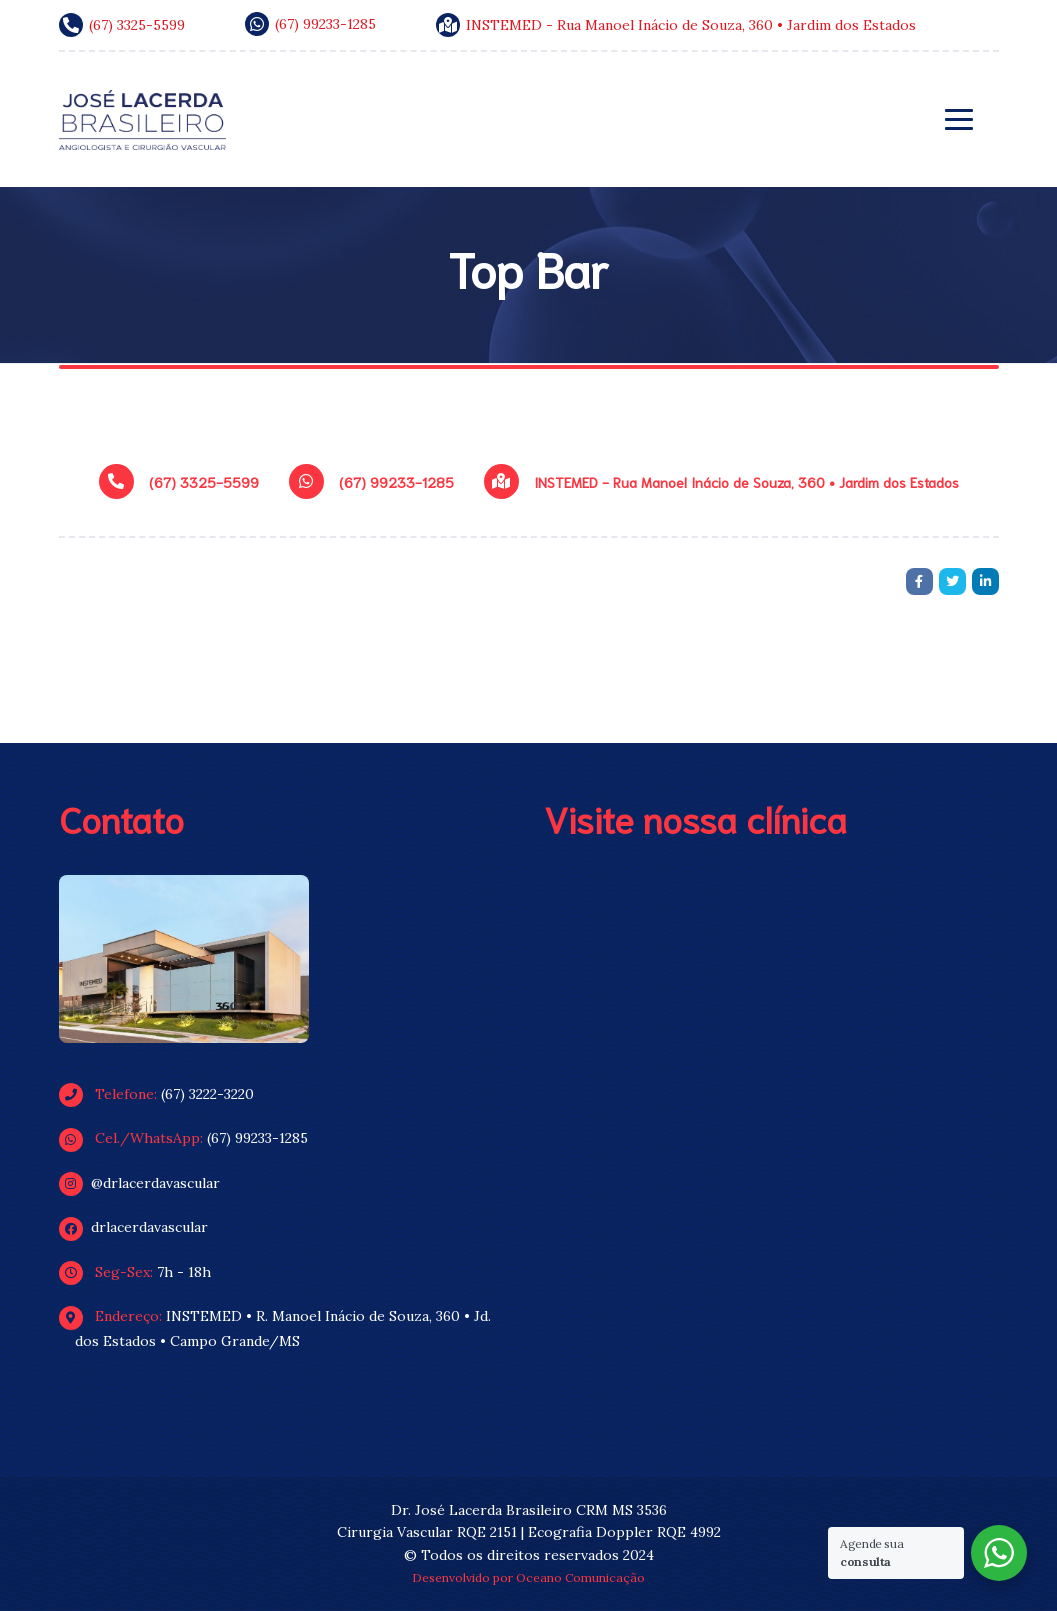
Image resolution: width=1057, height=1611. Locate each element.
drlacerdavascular (141, 1227)
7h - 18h (143, 1272)
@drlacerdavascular (147, 1183)
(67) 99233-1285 (191, 1138)
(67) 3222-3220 (164, 1094)
